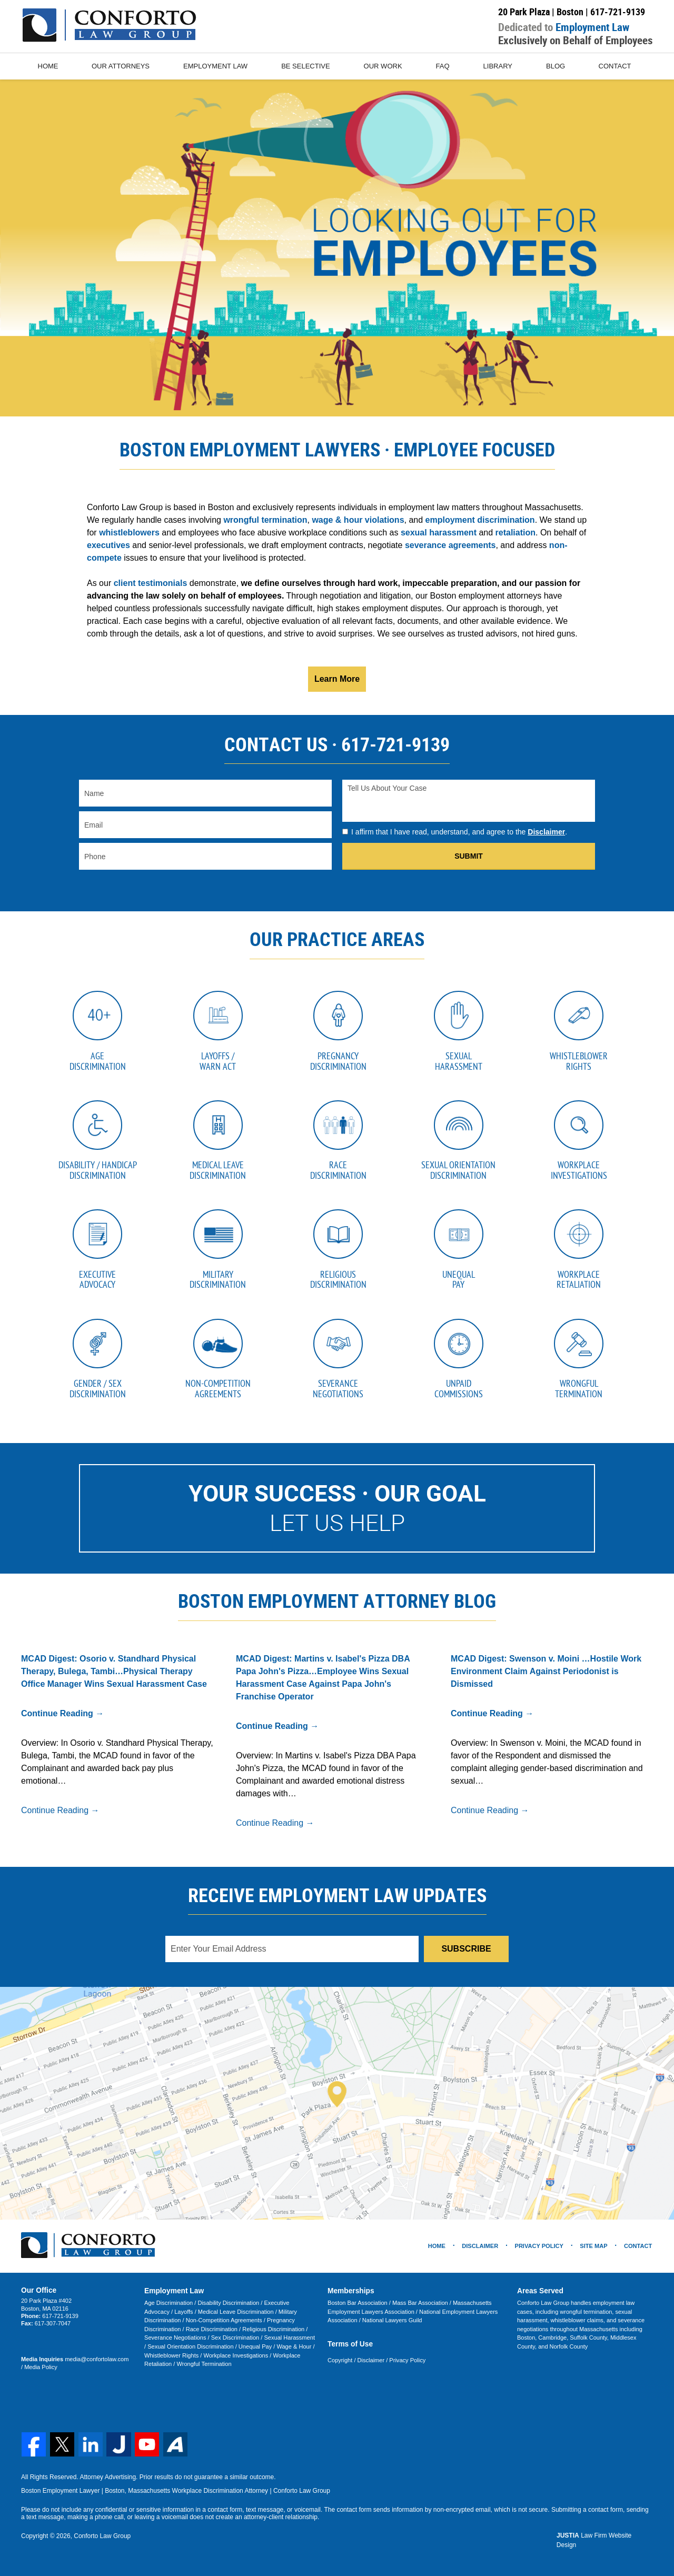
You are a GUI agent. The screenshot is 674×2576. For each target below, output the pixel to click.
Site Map (593, 2250)
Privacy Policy (407, 2364)
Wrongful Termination (203, 2367)
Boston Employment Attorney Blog (337, 1605)
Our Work (383, 66)
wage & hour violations (358, 519)
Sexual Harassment (288, 2342)
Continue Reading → (62, 1717)
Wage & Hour (293, 2350)
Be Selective (306, 66)
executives (108, 545)
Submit (468, 856)
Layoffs (183, 2315)
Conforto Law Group (102, 2539)
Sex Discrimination (235, 2342)
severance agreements (450, 545)
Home (48, 66)
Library (498, 66)
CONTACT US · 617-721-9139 (337, 744)
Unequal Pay (254, 2350)
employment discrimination (480, 519)
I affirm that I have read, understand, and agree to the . (459, 832)
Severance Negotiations (175, 2342)
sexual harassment (439, 532)
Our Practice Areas (337, 939)
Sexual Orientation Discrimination (190, 2350)
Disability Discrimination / (229, 2307)
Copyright (340, 2364)
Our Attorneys (121, 66)
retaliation (515, 532)
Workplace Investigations (235, 2359)
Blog (556, 66)
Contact (615, 66)
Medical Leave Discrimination (235, 2315)
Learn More (337, 678)
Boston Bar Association (357, 2307)
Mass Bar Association (419, 2307)
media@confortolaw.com (96, 2363)
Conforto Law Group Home (109, 25)
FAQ (443, 66)
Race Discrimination (211, 2333)
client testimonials (150, 583)
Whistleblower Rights (171, 2359)
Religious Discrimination (272, 2333)
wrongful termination (265, 519)
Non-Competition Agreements (223, 2324)
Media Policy (37, 2371)
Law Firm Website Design (605, 2539)
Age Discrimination (168, 2307)
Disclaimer (546, 832)
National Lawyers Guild (391, 2324)
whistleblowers (129, 532)
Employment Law (216, 66)
